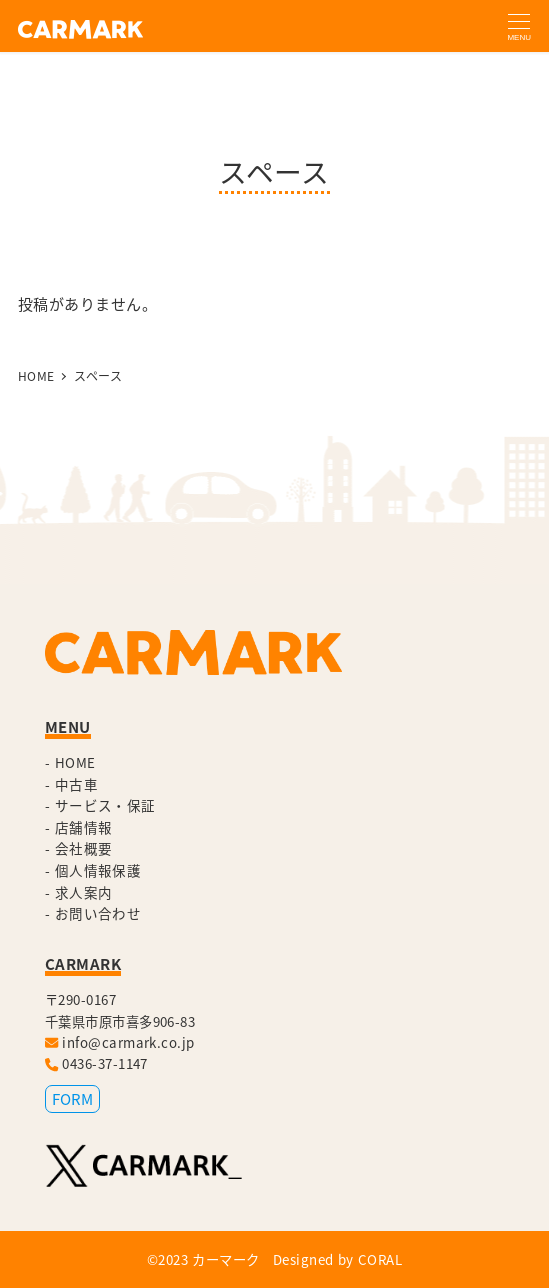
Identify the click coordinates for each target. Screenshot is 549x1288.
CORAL (380, 1259)
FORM (72, 1098)
